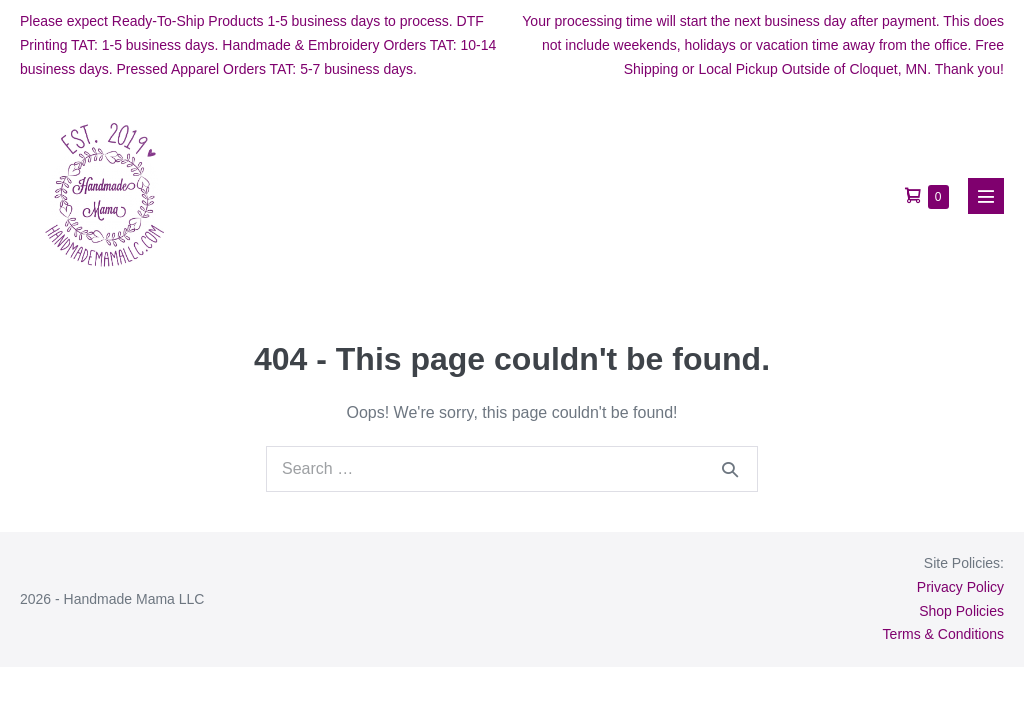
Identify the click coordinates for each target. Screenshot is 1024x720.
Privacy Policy (960, 587)
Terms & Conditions (943, 634)
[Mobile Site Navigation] (986, 196)
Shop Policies (961, 611)
